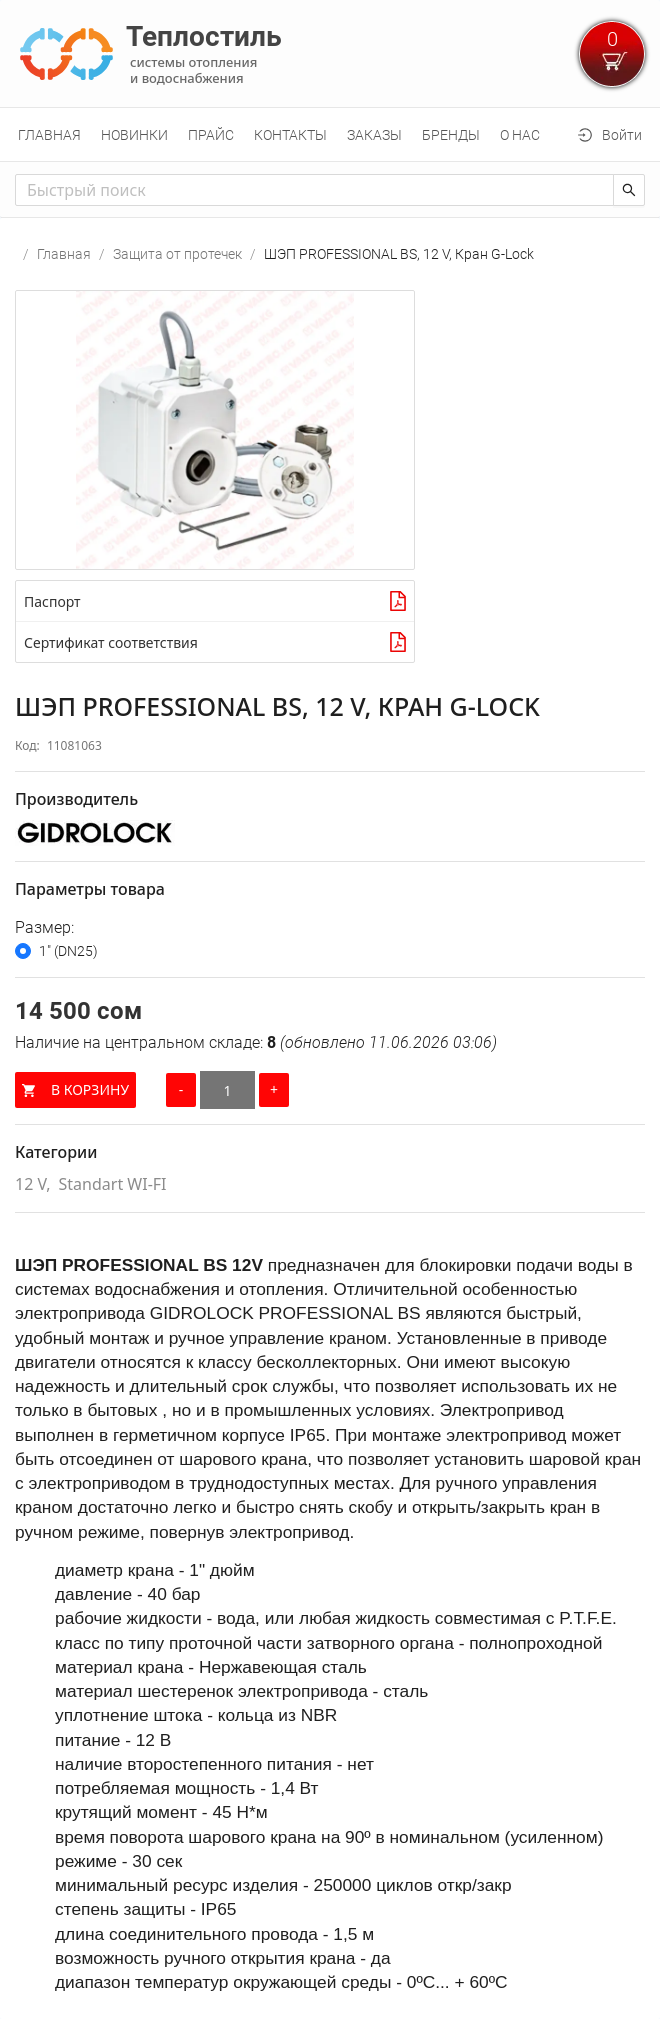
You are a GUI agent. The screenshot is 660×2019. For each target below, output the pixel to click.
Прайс (211, 135)
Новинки (134, 135)
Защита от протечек (177, 254)
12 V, (33, 1184)
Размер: (44, 927)
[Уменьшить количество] (181, 1090)
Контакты (290, 135)
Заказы (374, 135)
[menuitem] (49, 135)
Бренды (451, 135)
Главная (49, 135)
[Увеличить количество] (274, 1090)
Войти (622, 135)
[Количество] (227, 1090)
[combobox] (314, 190)
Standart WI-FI (113, 1184)
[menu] (330, 134)
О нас (520, 135)
